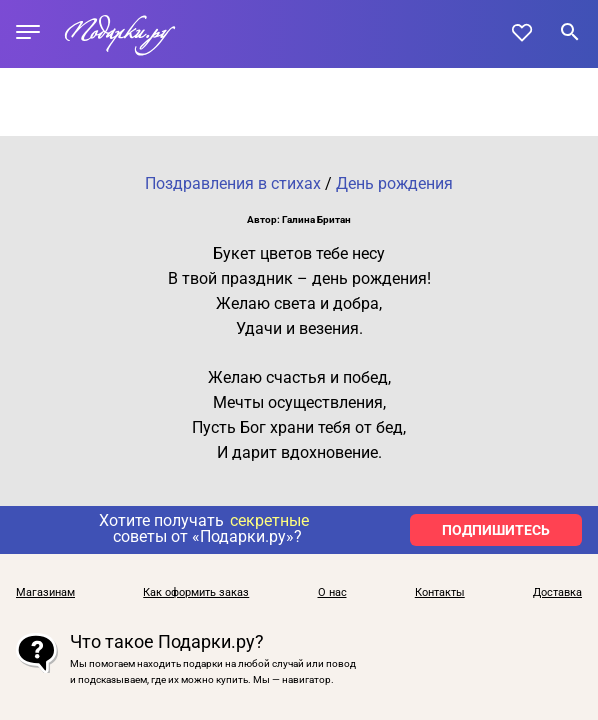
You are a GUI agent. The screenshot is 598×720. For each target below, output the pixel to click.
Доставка (557, 592)
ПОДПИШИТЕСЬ (496, 530)
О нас (332, 592)
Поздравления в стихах (233, 183)
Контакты (440, 592)
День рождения (394, 183)
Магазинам (45, 592)
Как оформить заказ (196, 592)
